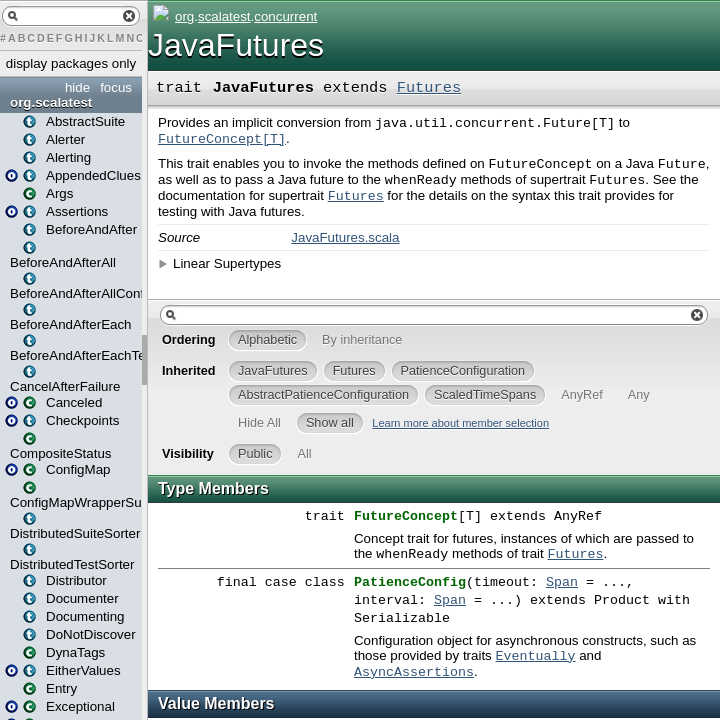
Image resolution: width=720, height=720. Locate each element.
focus (116, 87)
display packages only (71, 63)
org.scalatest (51, 102)
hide (77, 87)
